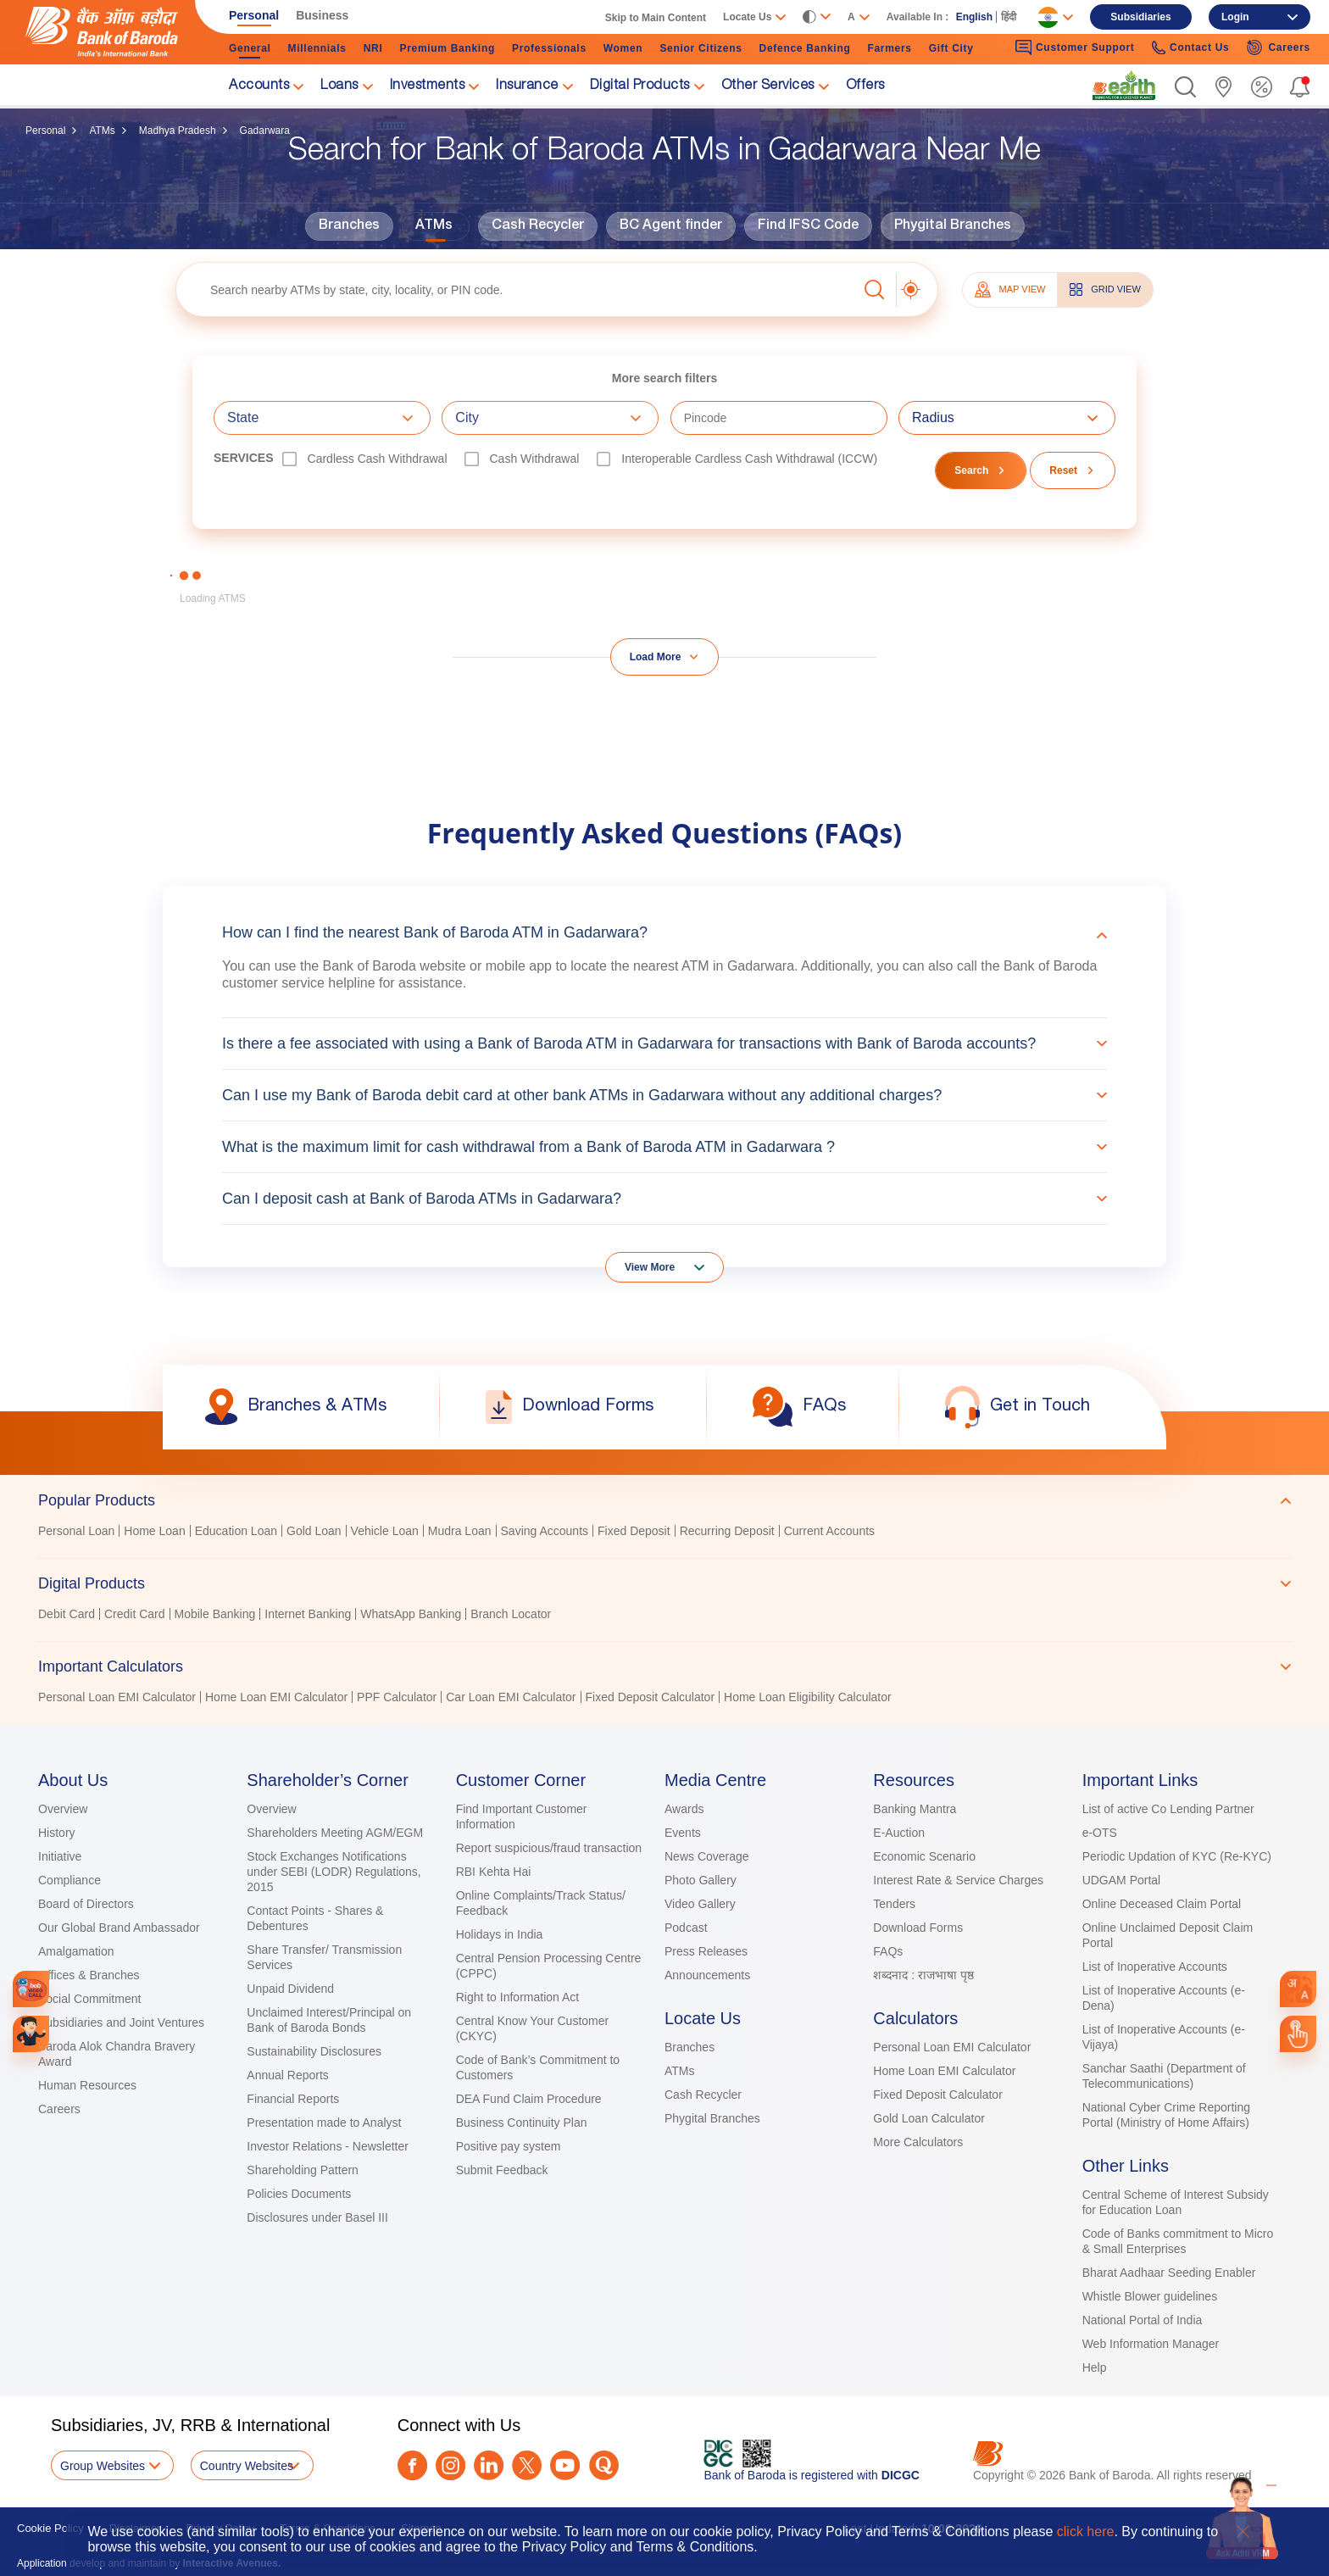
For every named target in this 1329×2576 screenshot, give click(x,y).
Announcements (707, 1975)
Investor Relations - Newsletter (328, 2146)
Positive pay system (508, 2146)
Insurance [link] (527, 86)
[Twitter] (527, 2465)
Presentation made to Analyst (324, 2122)
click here (1086, 2531)
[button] (1185, 86)
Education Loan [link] (236, 1531)
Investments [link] (427, 86)
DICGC (900, 2475)
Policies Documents (299, 2193)
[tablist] (664, 1591)
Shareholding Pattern (303, 2170)
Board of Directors (86, 1904)
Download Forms (918, 1927)
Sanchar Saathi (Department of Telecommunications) (1164, 2075)
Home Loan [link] (154, 1531)
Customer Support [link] (1075, 47)
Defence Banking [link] (805, 48)
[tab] (664, 1500)
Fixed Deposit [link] (634, 1531)
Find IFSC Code (808, 226)
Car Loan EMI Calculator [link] (511, 1697)
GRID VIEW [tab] (1105, 289)
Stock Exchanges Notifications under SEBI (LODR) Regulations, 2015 (333, 1872)
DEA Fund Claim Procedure (529, 2099)
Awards (683, 1809)
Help (1094, 2367)
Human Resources (87, 2085)
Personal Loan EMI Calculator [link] (117, 1697)
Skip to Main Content (655, 18)
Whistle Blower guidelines (1150, 2296)
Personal (45, 130)
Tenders (894, 1904)
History (56, 1832)
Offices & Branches (89, 1975)
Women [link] (623, 48)
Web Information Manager (1151, 2344)
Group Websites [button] (102, 2466)
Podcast (686, 1927)
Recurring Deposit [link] (727, 1531)
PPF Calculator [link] (397, 1697)
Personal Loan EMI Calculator (952, 2047)
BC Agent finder (671, 226)
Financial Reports (293, 2099)
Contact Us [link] (1191, 48)
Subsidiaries (1140, 17)
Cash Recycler (538, 226)
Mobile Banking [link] (215, 1614)
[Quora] (604, 2465)
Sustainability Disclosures (314, 2051)
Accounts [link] (259, 86)
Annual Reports (288, 2075)
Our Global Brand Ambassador (119, 1927)
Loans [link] (339, 86)
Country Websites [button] (246, 2466)
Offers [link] (865, 86)
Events (682, 1832)
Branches (349, 226)
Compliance (69, 1880)
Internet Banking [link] (307, 1614)
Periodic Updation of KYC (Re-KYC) (1176, 1856)
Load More (655, 657)
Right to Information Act (518, 1997)
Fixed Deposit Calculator (938, 2094)
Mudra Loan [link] (460, 1531)
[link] (1124, 86)
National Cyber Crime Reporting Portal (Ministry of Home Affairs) (1166, 2114)
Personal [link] (254, 15)
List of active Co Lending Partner (1168, 1809)
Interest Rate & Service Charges (958, 1880)
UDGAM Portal (1121, 1880)
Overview (62, 1809)
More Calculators (918, 2142)
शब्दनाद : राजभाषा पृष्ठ (923, 1975)
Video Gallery (700, 1904)
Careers (59, 2109)
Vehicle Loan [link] (385, 1531)
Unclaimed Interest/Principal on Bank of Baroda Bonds (329, 2020)
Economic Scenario (924, 1856)
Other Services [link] (768, 86)
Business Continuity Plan (521, 2122)
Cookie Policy (50, 2528)
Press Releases (706, 1951)
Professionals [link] (549, 48)
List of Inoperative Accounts (1154, 1966)
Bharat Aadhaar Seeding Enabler (1169, 2272)
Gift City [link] (951, 48)
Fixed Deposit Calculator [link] (650, 1697)
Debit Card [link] (66, 1614)
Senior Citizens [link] (700, 48)
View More (650, 1267)
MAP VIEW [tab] (1010, 289)
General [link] (250, 48)
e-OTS (1099, 1832)
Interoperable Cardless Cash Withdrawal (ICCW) (749, 458)
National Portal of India (1142, 2320)
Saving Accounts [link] (545, 1531)
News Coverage (706, 1856)
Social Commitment (89, 1999)
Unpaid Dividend (290, 1988)
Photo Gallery (700, 1880)
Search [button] (971, 470)
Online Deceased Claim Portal (1162, 1904)
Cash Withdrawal (535, 458)
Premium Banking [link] (447, 48)
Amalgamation (76, 1951)
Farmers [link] (889, 48)
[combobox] (1298, 1989)
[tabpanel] (664, 1533)
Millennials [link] (317, 48)
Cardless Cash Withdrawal (378, 458)
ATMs (101, 130)
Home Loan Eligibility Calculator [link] (808, 1697)
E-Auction (899, 1832)
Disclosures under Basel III (317, 2217)
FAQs (888, 1951)
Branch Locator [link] (510, 1614)
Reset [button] (1063, 470)
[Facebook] (412, 2465)
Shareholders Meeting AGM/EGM (335, 1832)
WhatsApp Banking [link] (410, 1614)
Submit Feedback (502, 2170)
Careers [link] (1278, 47)
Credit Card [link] (134, 1614)
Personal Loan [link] (76, 1531)
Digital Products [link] (640, 86)
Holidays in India (499, 1934)
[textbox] (516, 289)
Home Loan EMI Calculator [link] (276, 1697)
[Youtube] (565, 2465)
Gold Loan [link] (314, 1531)
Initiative (59, 1856)
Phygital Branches (952, 226)
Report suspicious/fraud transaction (549, 1848)
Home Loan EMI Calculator (944, 2071)
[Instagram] (450, 2465)
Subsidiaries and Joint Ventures (121, 2022)
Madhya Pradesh (177, 130)
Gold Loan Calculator (929, 2118)
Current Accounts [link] (829, 1531)
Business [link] (322, 15)
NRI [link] (373, 48)
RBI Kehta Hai (493, 1871)
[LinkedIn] (488, 2465)
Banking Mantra (914, 1809)
